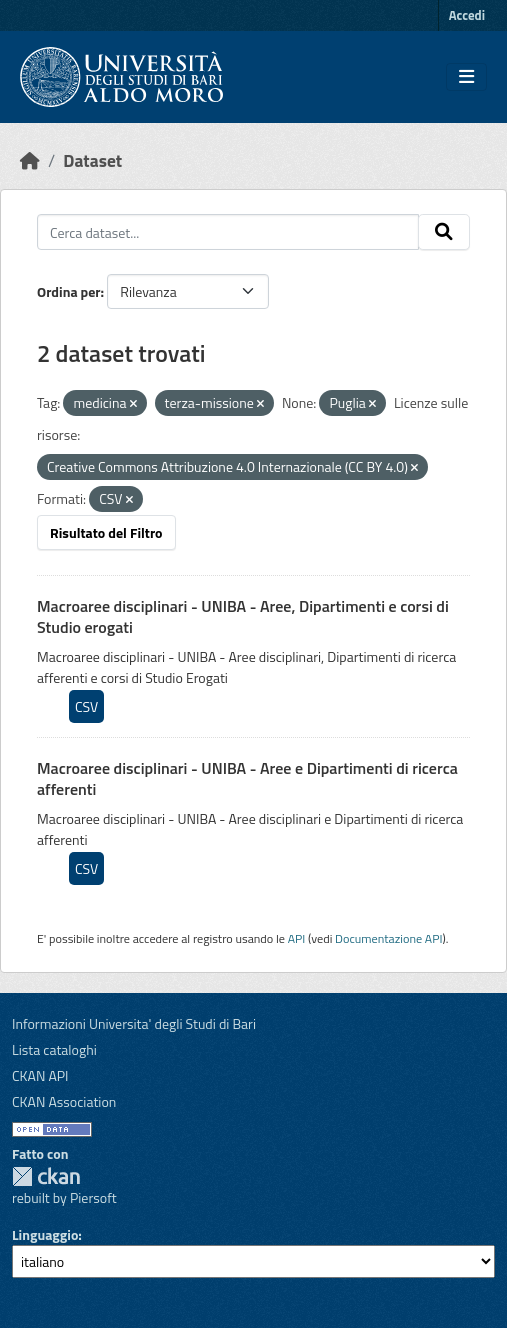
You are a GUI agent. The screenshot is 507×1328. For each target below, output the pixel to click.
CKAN (46, 1176)
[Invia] (444, 232)
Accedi (467, 15)
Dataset (92, 160)
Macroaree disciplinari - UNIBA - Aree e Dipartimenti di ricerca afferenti (247, 778)
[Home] (30, 160)
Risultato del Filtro (106, 532)
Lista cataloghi (54, 1049)
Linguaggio (45, 1234)
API (297, 938)
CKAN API (40, 1075)
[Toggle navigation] (466, 77)
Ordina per (69, 291)
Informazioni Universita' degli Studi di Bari (134, 1023)
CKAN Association (64, 1101)
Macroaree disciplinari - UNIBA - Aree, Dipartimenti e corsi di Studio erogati (243, 616)
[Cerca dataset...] (228, 232)
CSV (86, 706)
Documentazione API (388, 938)
